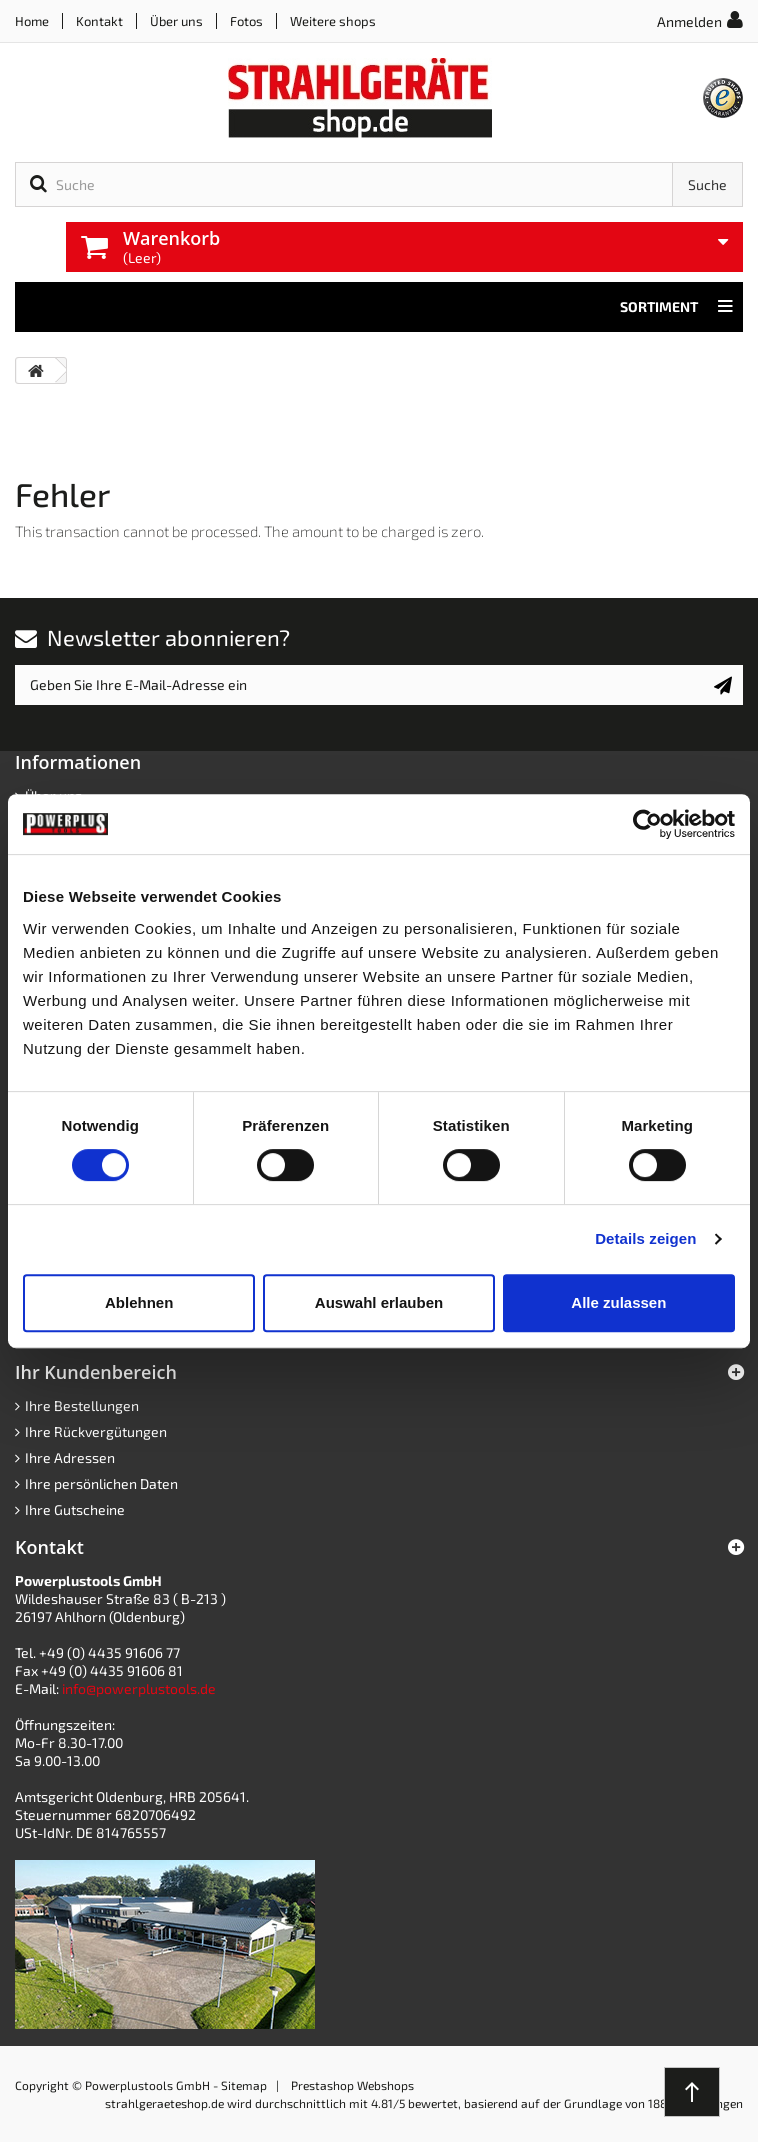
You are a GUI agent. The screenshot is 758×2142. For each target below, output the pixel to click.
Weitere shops (333, 21)
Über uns (176, 21)
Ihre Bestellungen (82, 1405)
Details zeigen (645, 1238)
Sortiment (676, 307)
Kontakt (99, 21)
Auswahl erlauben (379, 1302)
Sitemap (244, 2085)
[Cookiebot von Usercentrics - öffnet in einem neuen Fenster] (647, 824)
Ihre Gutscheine (75, 1509)
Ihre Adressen (70, 1457)
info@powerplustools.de (139, 1688)
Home (32, 21)
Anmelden (689, 21)
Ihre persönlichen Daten (101, 1483)
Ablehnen (139, 1302)
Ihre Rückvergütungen (96, 1431)
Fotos (246, 21)
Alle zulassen (618, 1302)
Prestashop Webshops (352, 2085)
